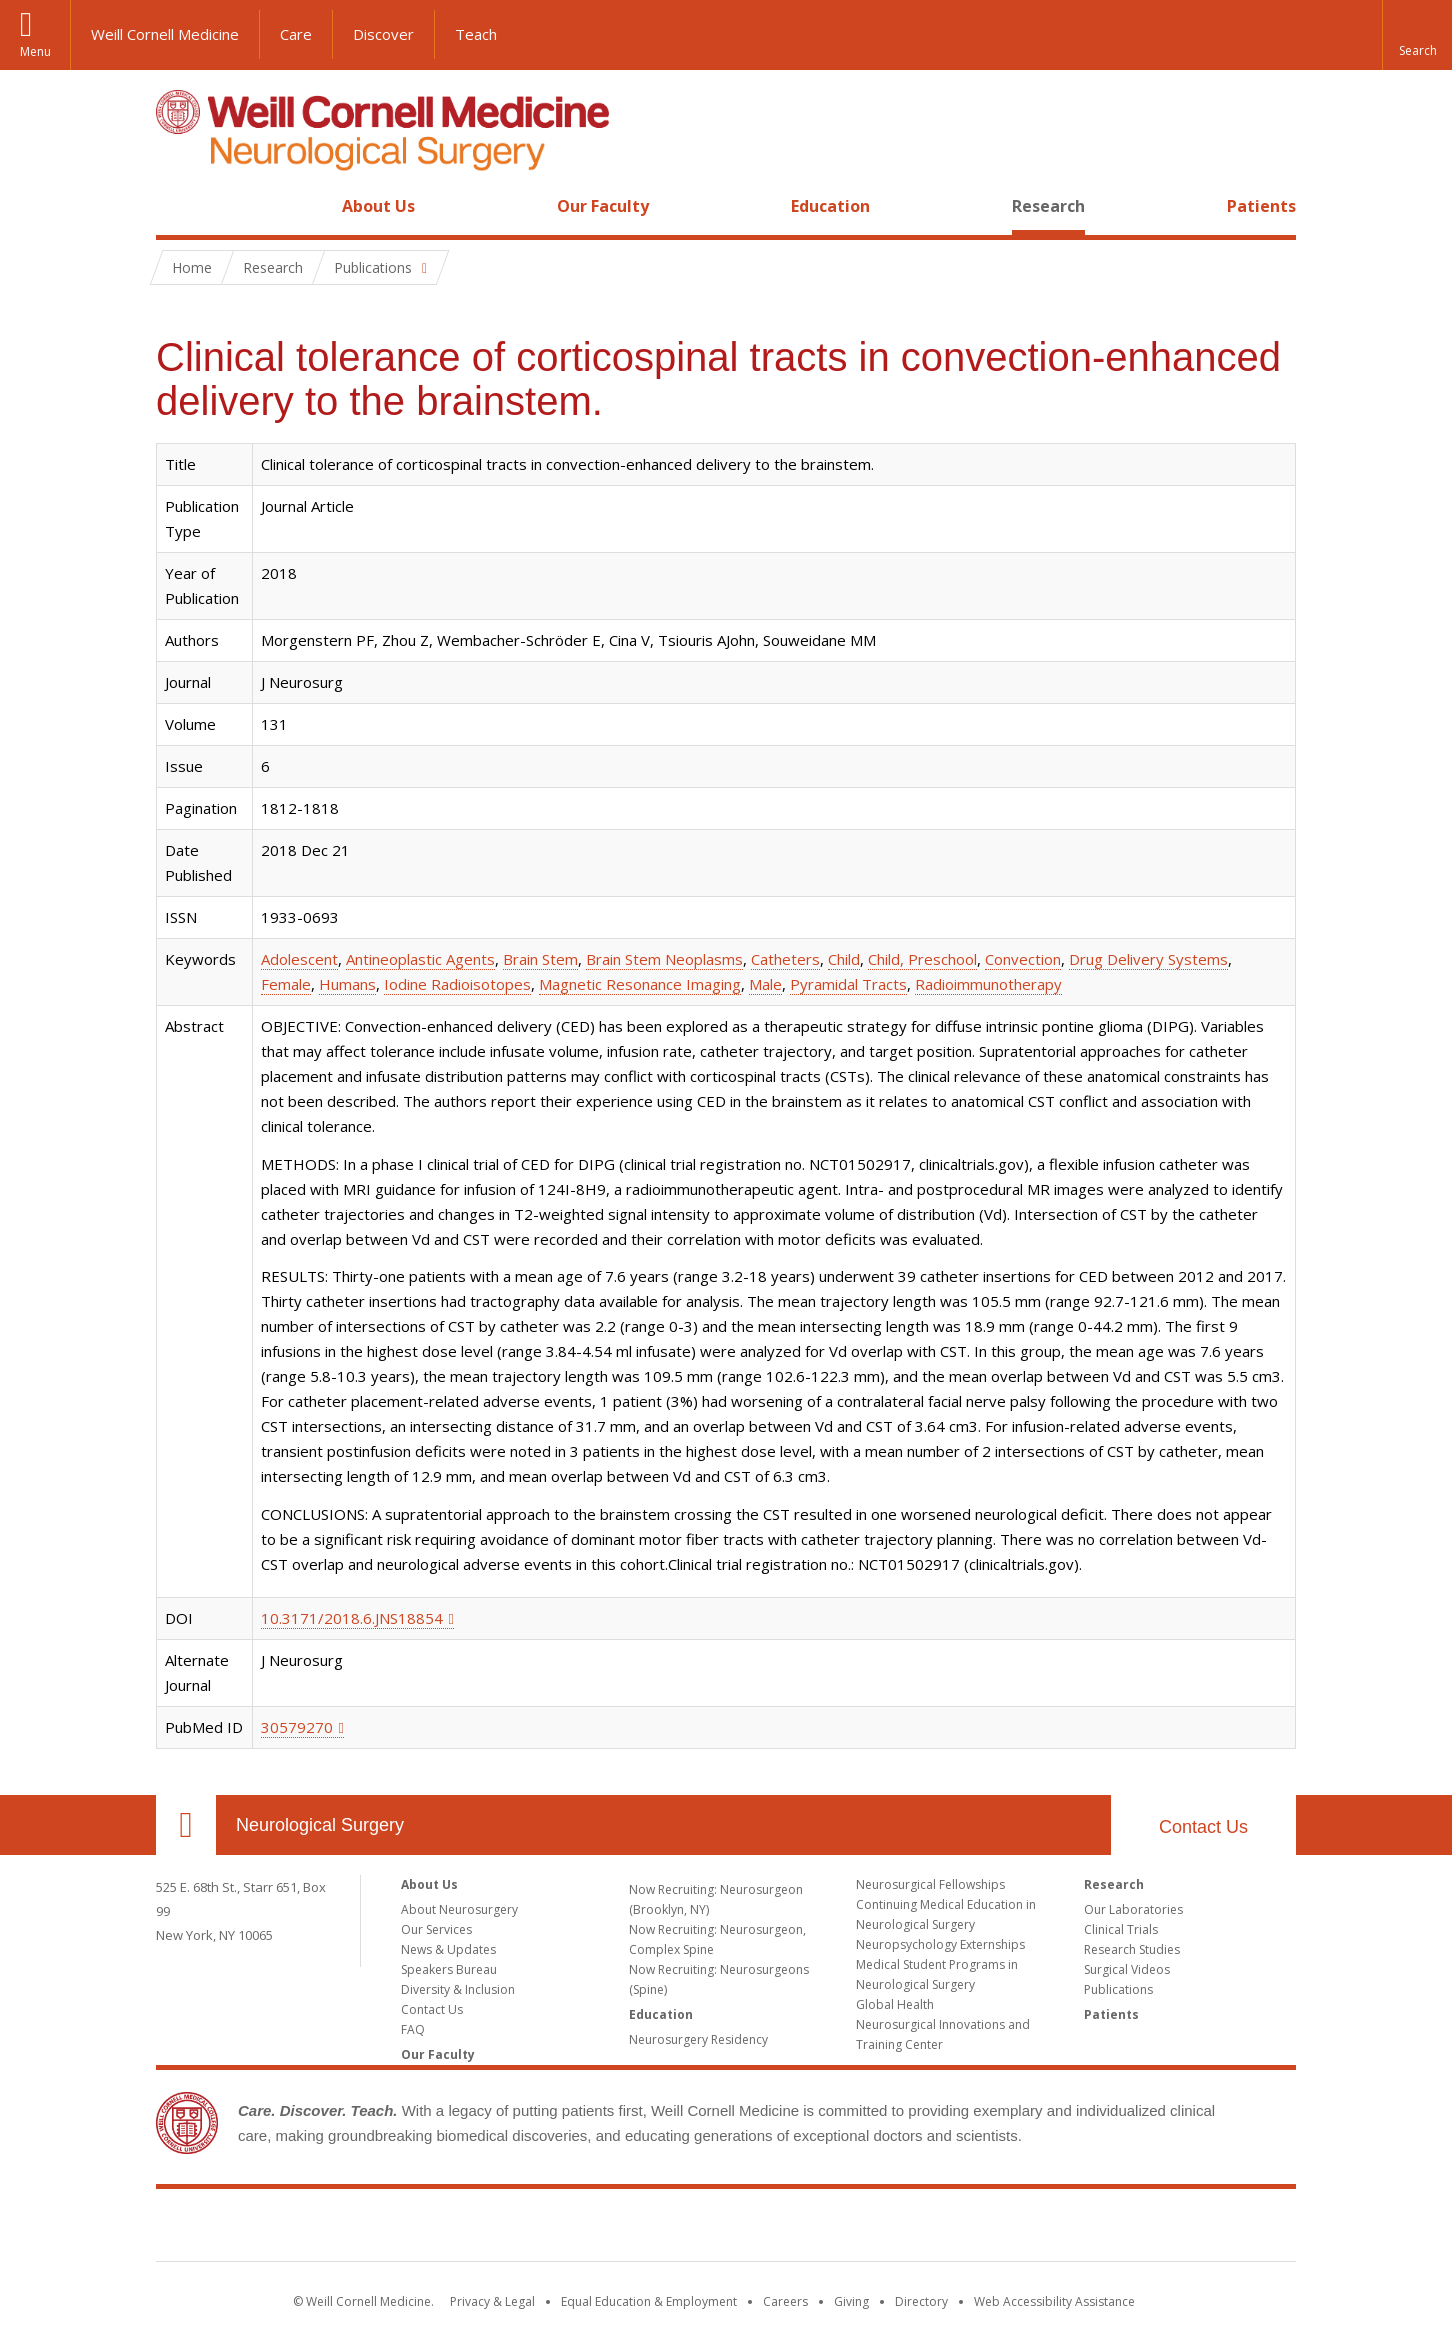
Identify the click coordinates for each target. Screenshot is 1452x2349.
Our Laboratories (1133, 1909)
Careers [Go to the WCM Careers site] (785, 2301)
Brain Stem (540, 959)
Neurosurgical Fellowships (930, 1884)
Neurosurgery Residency (698, 2039)
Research (1048, 206)
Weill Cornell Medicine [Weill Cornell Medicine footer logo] (726, 2229)
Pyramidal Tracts (848, 984)
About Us (378, 206)
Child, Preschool (922, 959)
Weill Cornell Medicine (165, 34)
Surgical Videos (1127, 1969)
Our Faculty (603, 206)
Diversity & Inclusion (458, 1989)
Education (830, 206)
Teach (476, 34)
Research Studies (1132, 1949)
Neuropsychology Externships (940, 1944)
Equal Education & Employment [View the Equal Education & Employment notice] (649, 2301)
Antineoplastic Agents (420, 959)
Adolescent (299, 959)
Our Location (186, 1825)
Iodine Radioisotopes (457, 984)
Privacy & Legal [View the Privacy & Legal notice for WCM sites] (492, 2301)
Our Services (436, 1929)
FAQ (413, 2029)
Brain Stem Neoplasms (664, 959)
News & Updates (448, 1949)
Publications (1118, 1989)
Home (178, 206)
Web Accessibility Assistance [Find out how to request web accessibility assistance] (1054, 2301)
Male (765, 984)
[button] (1417, 35)
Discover (383, 34)
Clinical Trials (1121, 1929)
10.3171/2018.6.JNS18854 (352, 1618)
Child (844, 959)
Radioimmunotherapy (988, 984)
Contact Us (1203, 1827)
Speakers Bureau (449, 1969)
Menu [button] (35, 51)
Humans (347, 984)
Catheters (785, 959)
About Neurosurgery (459, 1909)
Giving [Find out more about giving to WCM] (851, 2301)
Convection (1023, 959)
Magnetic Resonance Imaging (640, 984)
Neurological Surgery (320, 1825)
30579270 (297, 1727)
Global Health (895, 2004)
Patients (1261, 206)
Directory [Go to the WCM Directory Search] (921, 2301)
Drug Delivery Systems (1148, 959)
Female (286, 984)
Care (296, 34)
